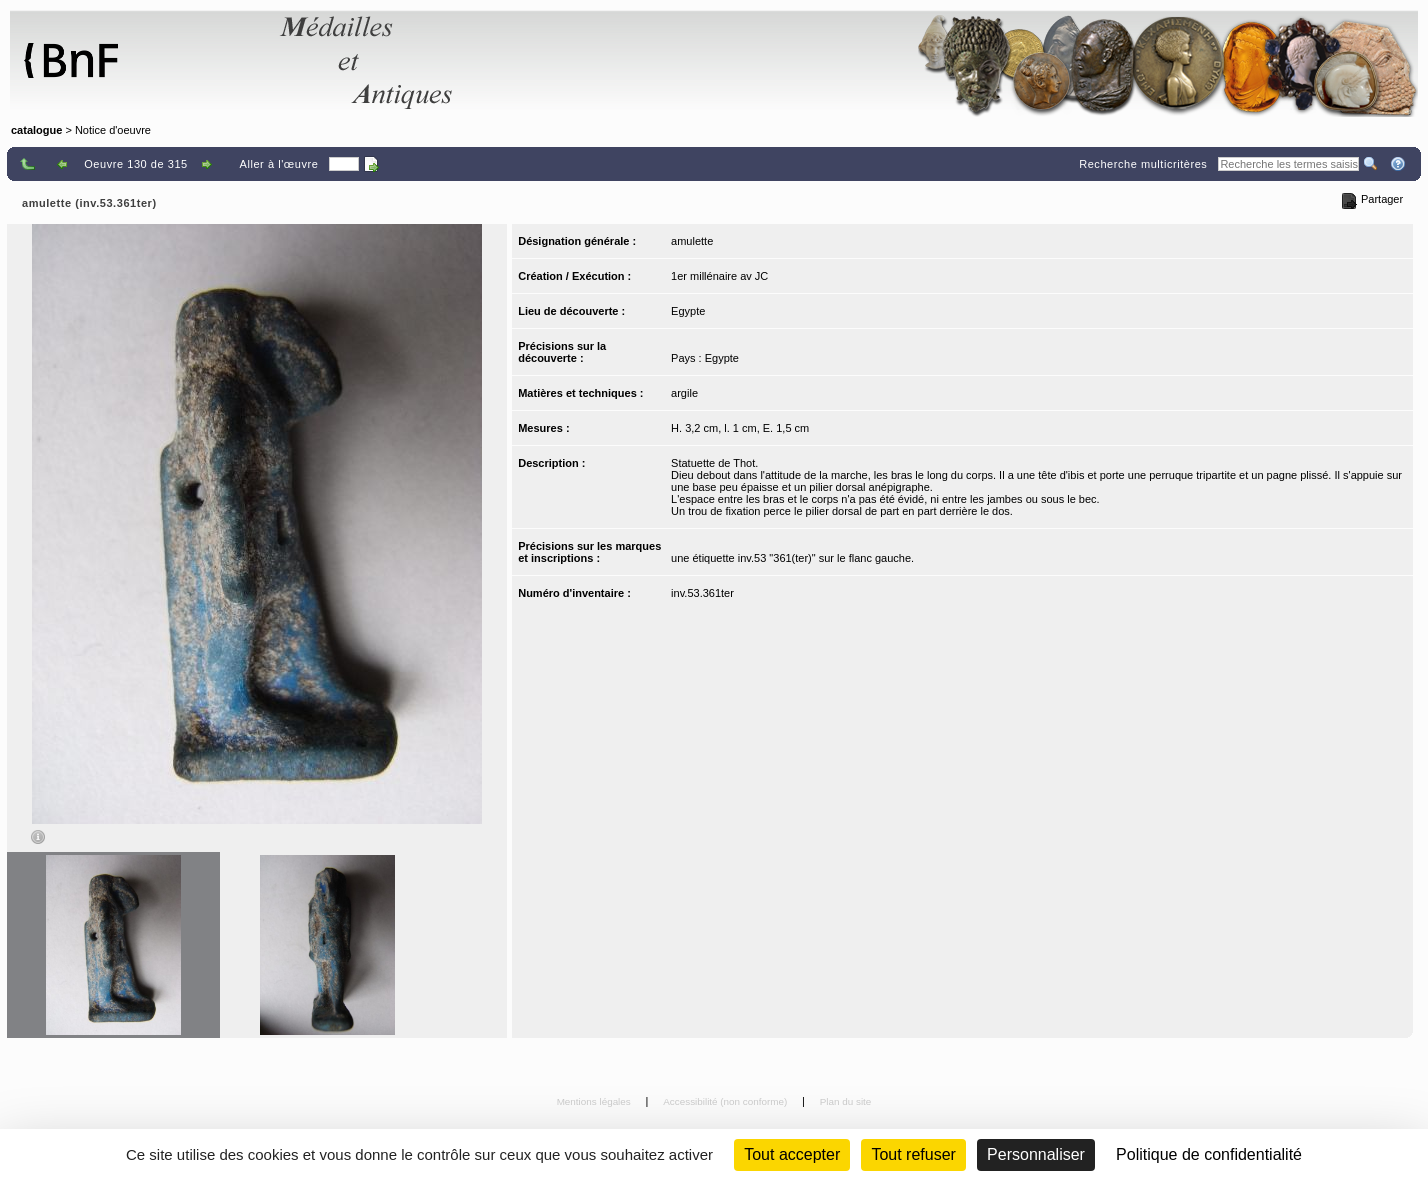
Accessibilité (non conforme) (726, 1101)
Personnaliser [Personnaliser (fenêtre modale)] (1036, 1154)
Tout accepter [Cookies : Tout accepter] (792, 1154)
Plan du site (846, 1101)
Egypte (688, 311)
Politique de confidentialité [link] (1209, 1154)
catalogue (36, 130)
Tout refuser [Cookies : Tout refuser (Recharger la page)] (913, 1154)
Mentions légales (595, 1101)
